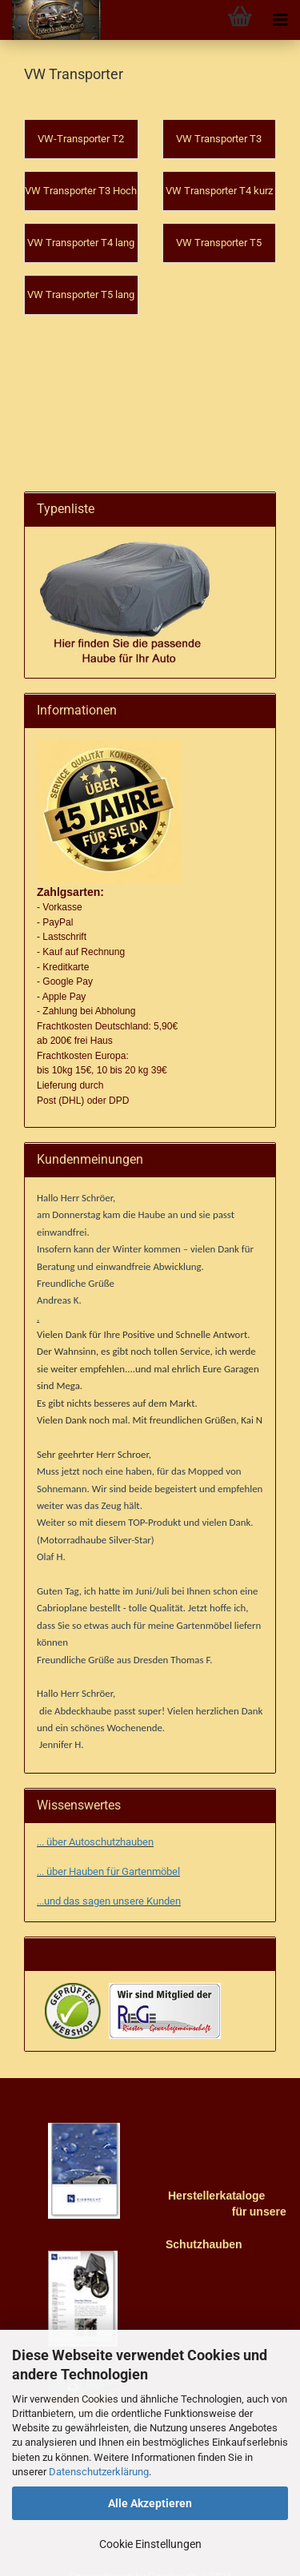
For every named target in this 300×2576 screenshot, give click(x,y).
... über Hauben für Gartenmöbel (108, 1850)
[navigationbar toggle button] (280, 20)
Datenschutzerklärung (99, 2472)
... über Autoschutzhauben (95, 1819)
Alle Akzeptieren (150, 2503)
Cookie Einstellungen (150, 2544)
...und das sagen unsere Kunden (109, 1879)
